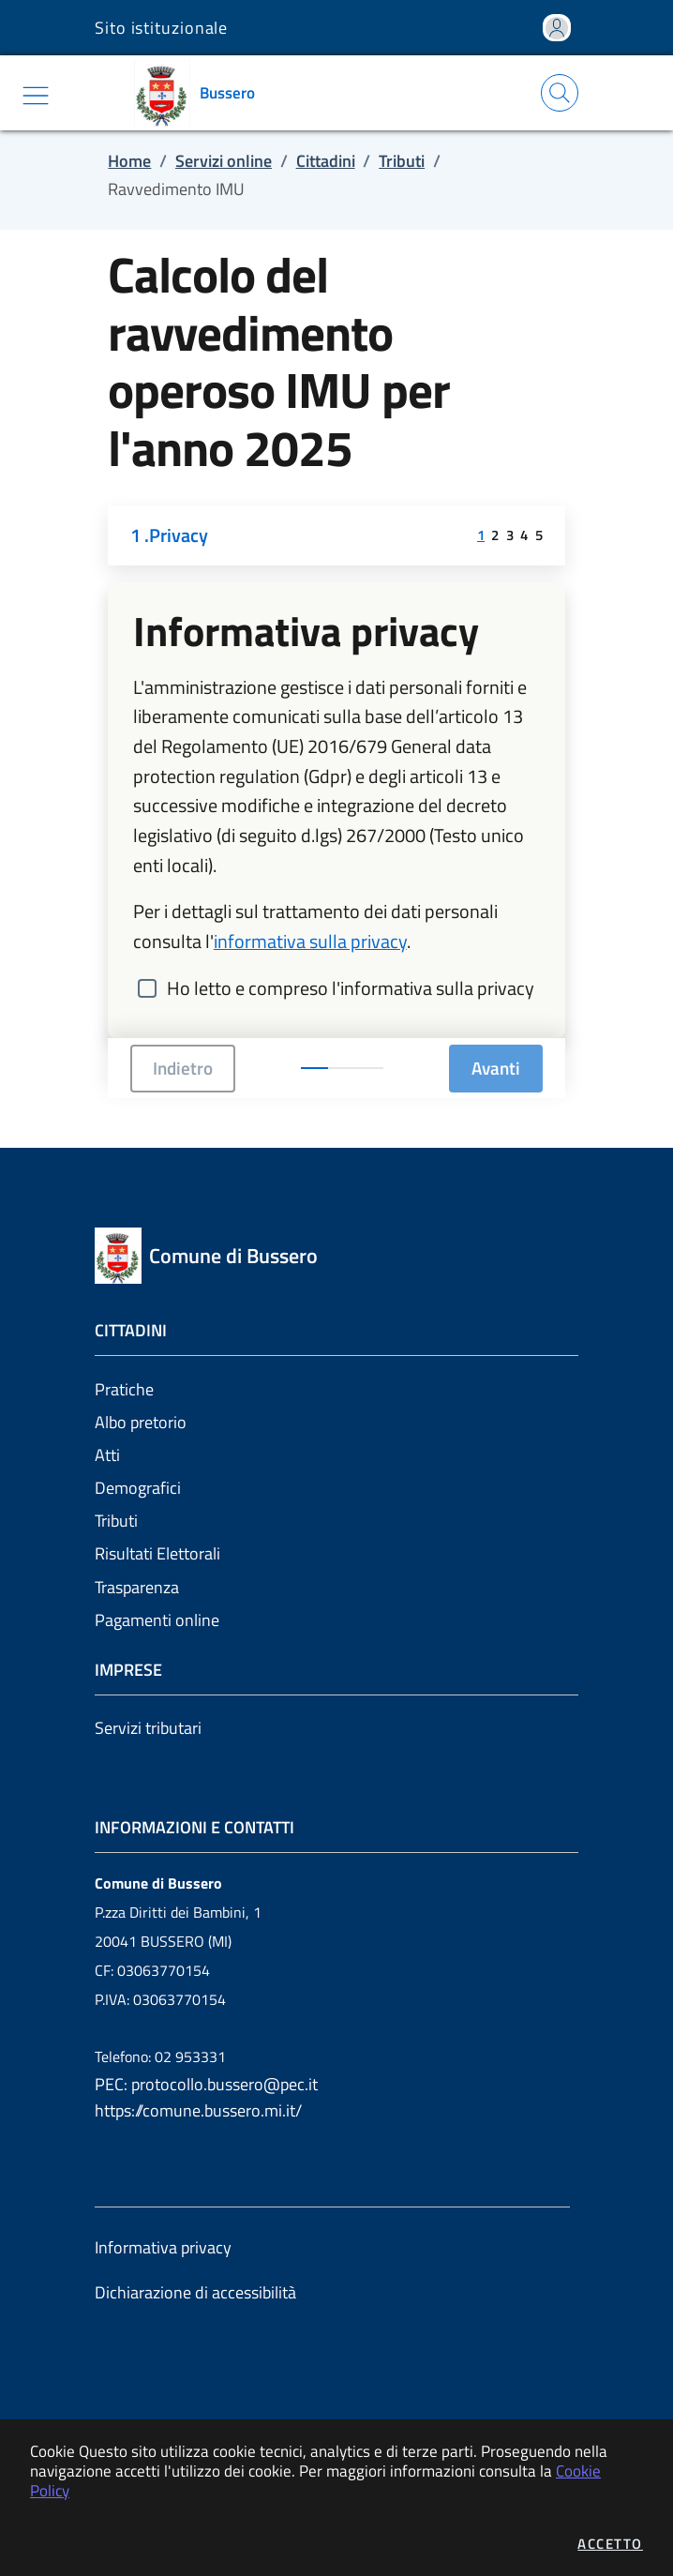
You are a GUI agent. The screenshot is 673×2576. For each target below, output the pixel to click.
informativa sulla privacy (310, 941)
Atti (107, 1455)
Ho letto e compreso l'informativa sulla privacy (350, 988)
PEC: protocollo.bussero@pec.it (206, 2084)
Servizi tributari (148, 1727)
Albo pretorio (141, 1422)
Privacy (178, 535)
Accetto (610, 2544)
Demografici (138, 1487)
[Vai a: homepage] (201, 93)
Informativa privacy (163, 2247)
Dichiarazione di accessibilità (195, 2292)
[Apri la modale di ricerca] (559, 93)
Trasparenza (137, 1587)
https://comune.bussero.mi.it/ (198, 2110)
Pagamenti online (157, 1620)
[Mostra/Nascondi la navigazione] (36, 96)
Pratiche (124, 1389)
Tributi (116, 1520)
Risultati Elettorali (157, 1553)
